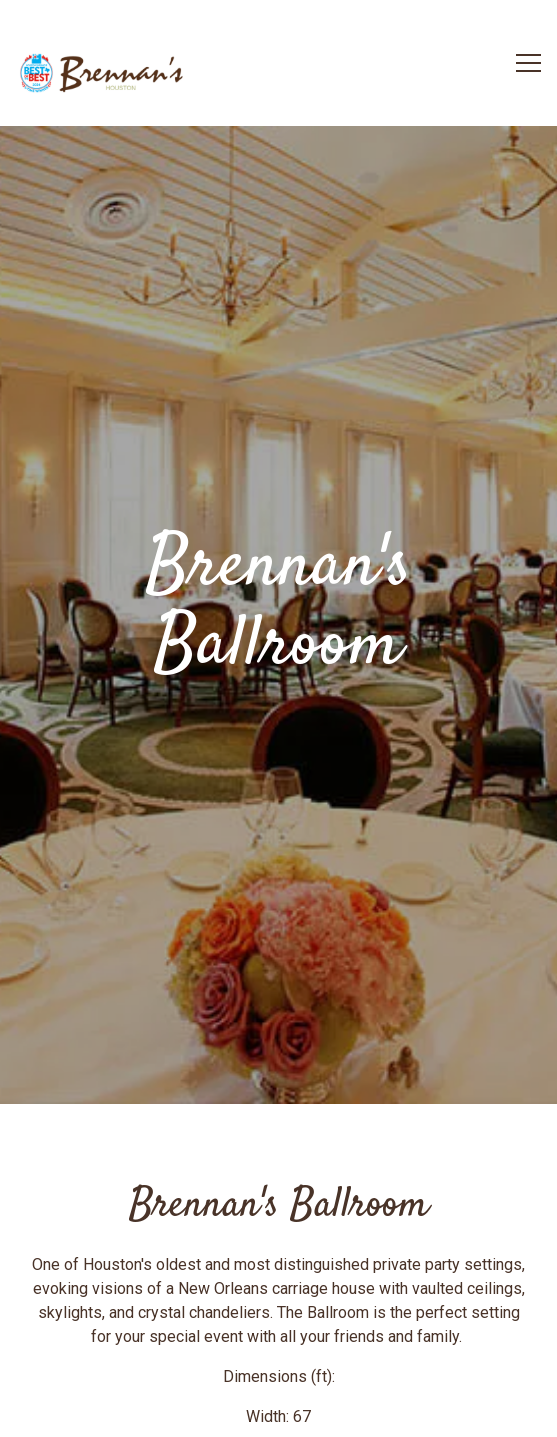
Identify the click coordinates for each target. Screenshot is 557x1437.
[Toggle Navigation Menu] (528, 63)
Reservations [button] (278, 1357)
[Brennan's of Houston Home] (105, 74)
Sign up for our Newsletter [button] (278, 1410)
